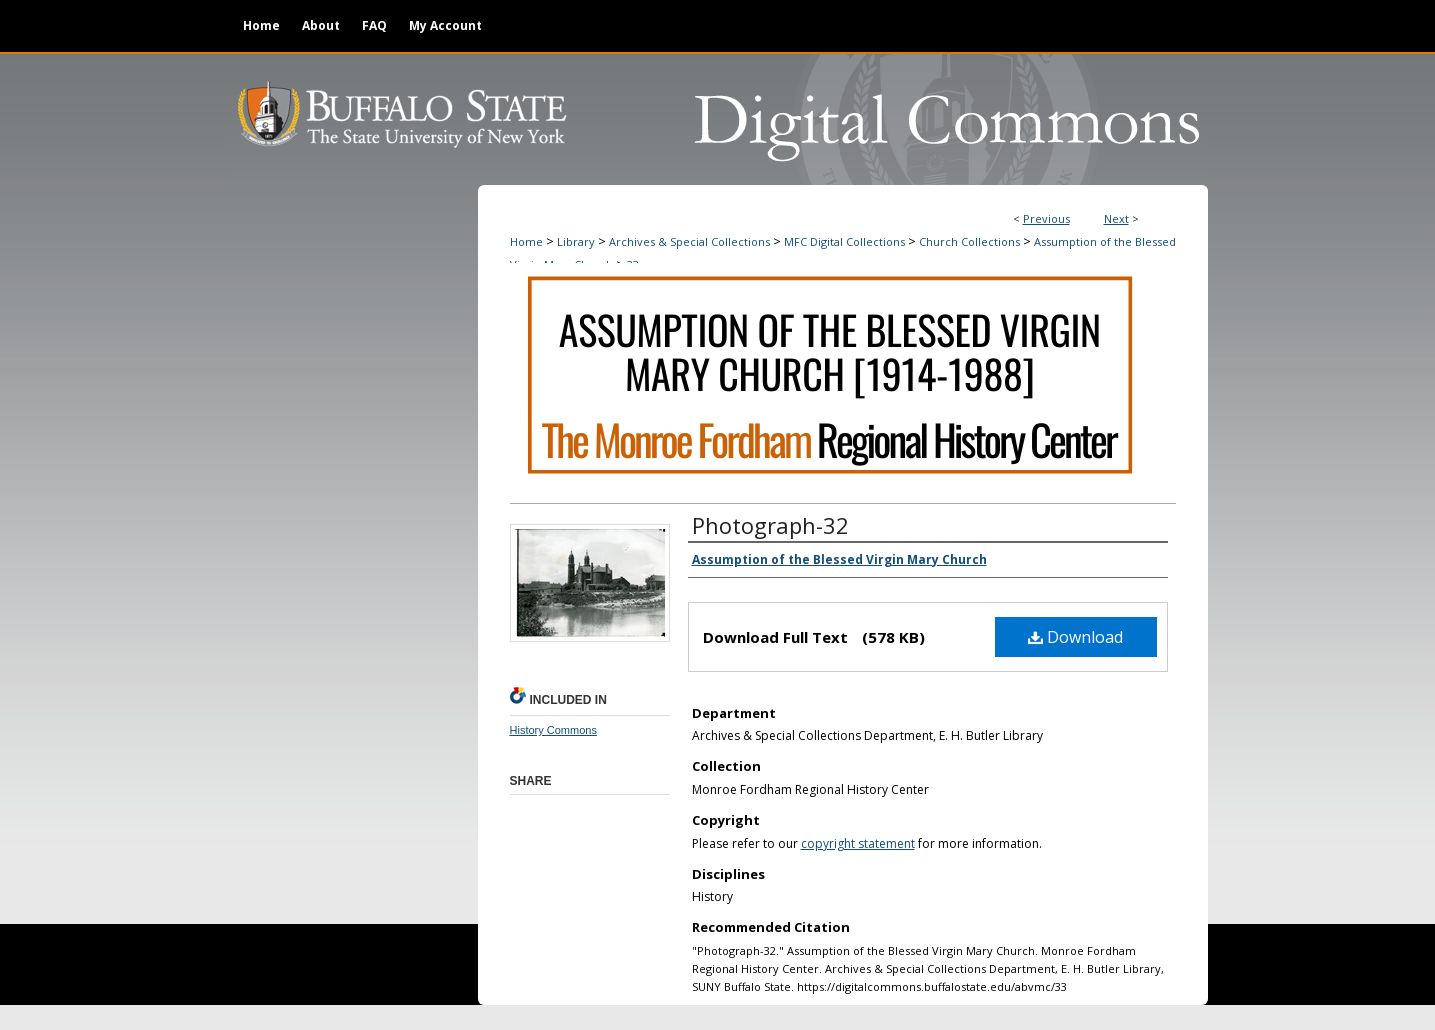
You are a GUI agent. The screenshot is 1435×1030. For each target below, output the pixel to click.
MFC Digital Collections (844, 241)
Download (1075, 637)
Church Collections (969, 241)
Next (1116, 218)
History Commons (553, 730)
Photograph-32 (770, 525)
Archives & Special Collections (689, 241)
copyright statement (858, 843)
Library (576, 241)
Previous (1046, 218)
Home (526, 241)
